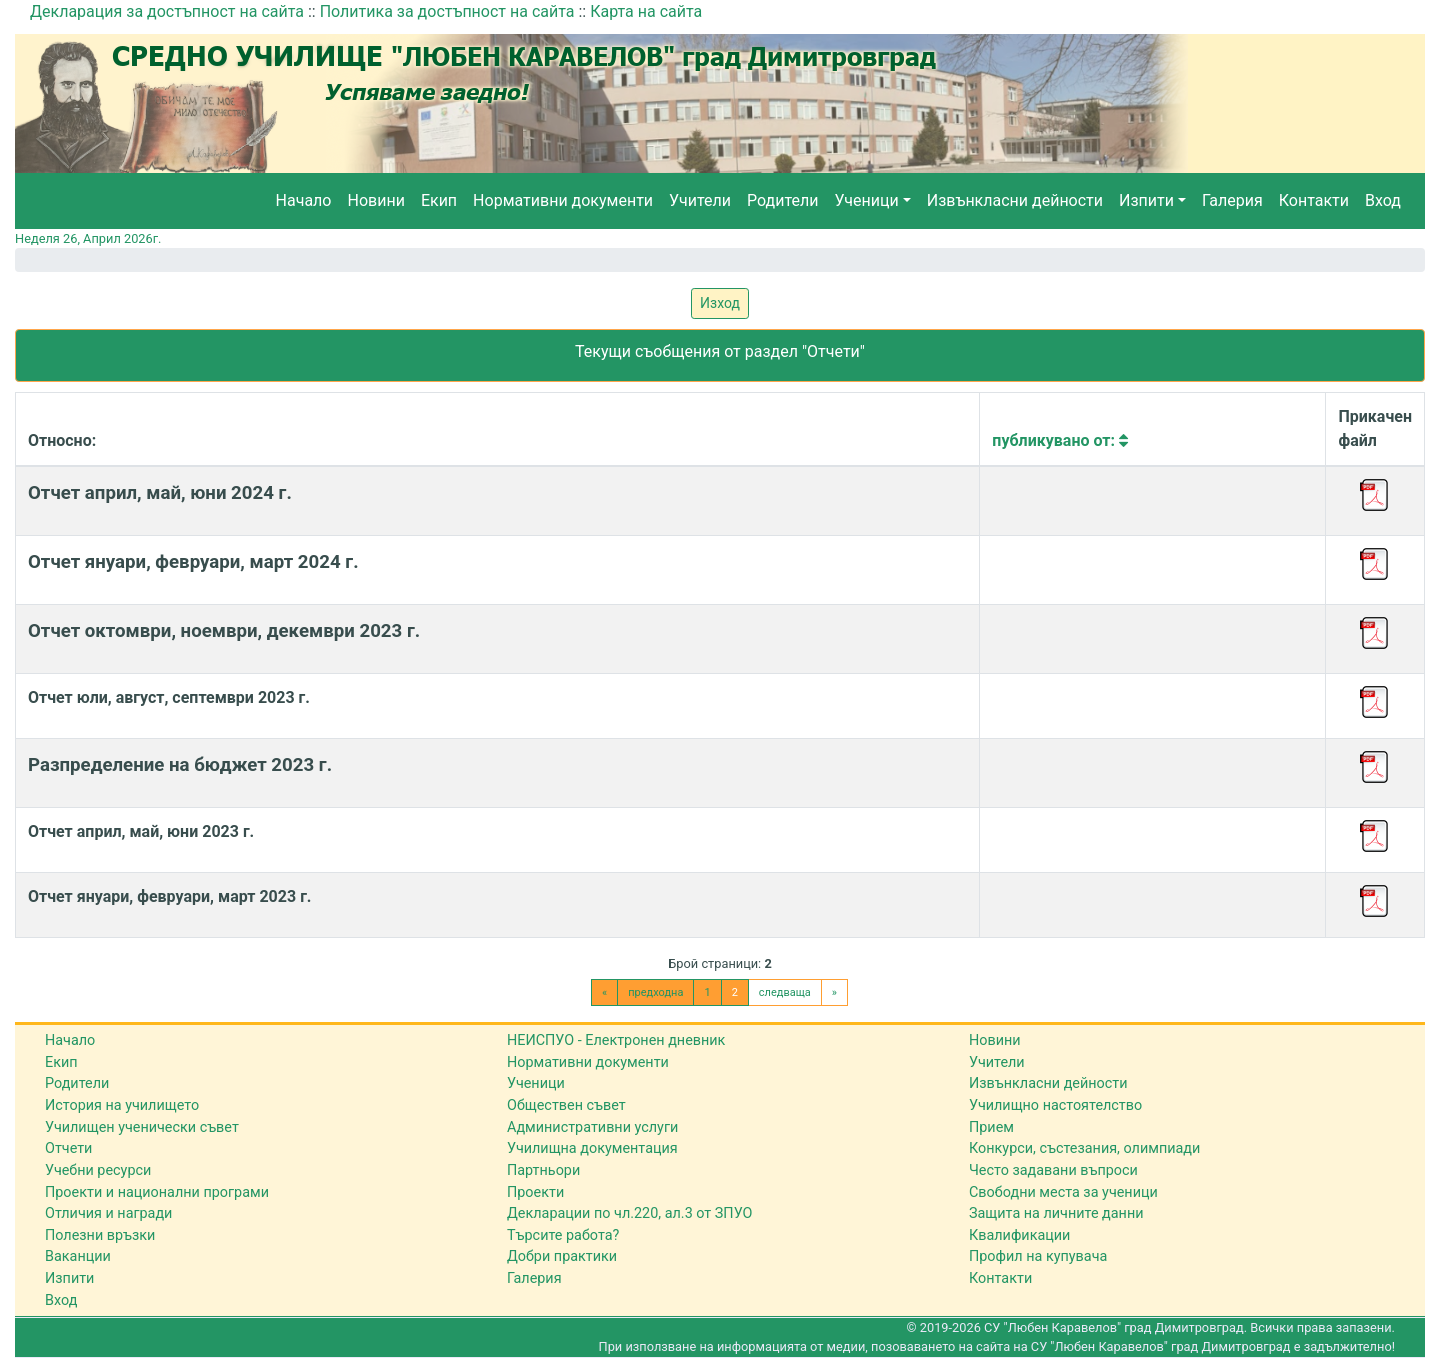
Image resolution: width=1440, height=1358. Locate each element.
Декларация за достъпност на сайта (167, 11)
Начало (304, 200)
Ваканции (78, 1256)
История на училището (122, 1105)
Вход (1383, 200)
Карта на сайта (646, 11)
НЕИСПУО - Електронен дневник (616, 1040)
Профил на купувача (1038, 1256)
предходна (655, 992)
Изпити (1146, 200)
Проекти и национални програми (157, 1192)
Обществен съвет (566, 1105)
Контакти (1314, 200)
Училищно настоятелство (1055, 1105)
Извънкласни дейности (1015, 200)
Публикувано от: (1060, 440)
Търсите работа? (563, 1235)
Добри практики (562, 1256)
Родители (782, 200)
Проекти (535, 1192)
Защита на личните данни (1056, 1213)
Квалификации (1019, 1235)
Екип (439, 200)
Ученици (866, 200)
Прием (991, 1127)
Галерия (1232, 200)
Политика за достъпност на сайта (447, 11)
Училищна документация (592, 1148)
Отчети (68, 1148)
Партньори (543, 1170)
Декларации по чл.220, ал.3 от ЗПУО (629, 1213)
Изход (720, 303)
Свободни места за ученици (1063, 1192)
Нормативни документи (563, 200)
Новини (376, 200)
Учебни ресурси (98, 1170)
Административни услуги (592, 1127)
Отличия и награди (108, 1213)
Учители (700, 200)
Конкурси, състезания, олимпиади (1084, 1148)
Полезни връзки (100, 1235)
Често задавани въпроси (1053, 1170)
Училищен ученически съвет (142, 1127)
